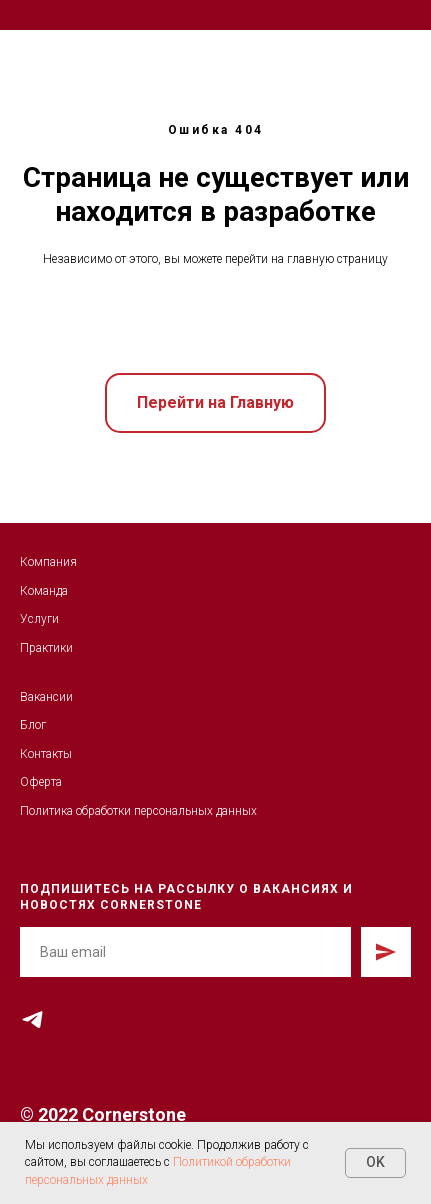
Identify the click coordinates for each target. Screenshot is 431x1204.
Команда (44, 591)
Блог (33, 725)
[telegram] (32, 1019)
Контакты (46, 754)
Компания (48, 562)
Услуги (39, 619)
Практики (46, 648)
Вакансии (46, 697)
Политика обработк (72, 811)
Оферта (41, 782)
